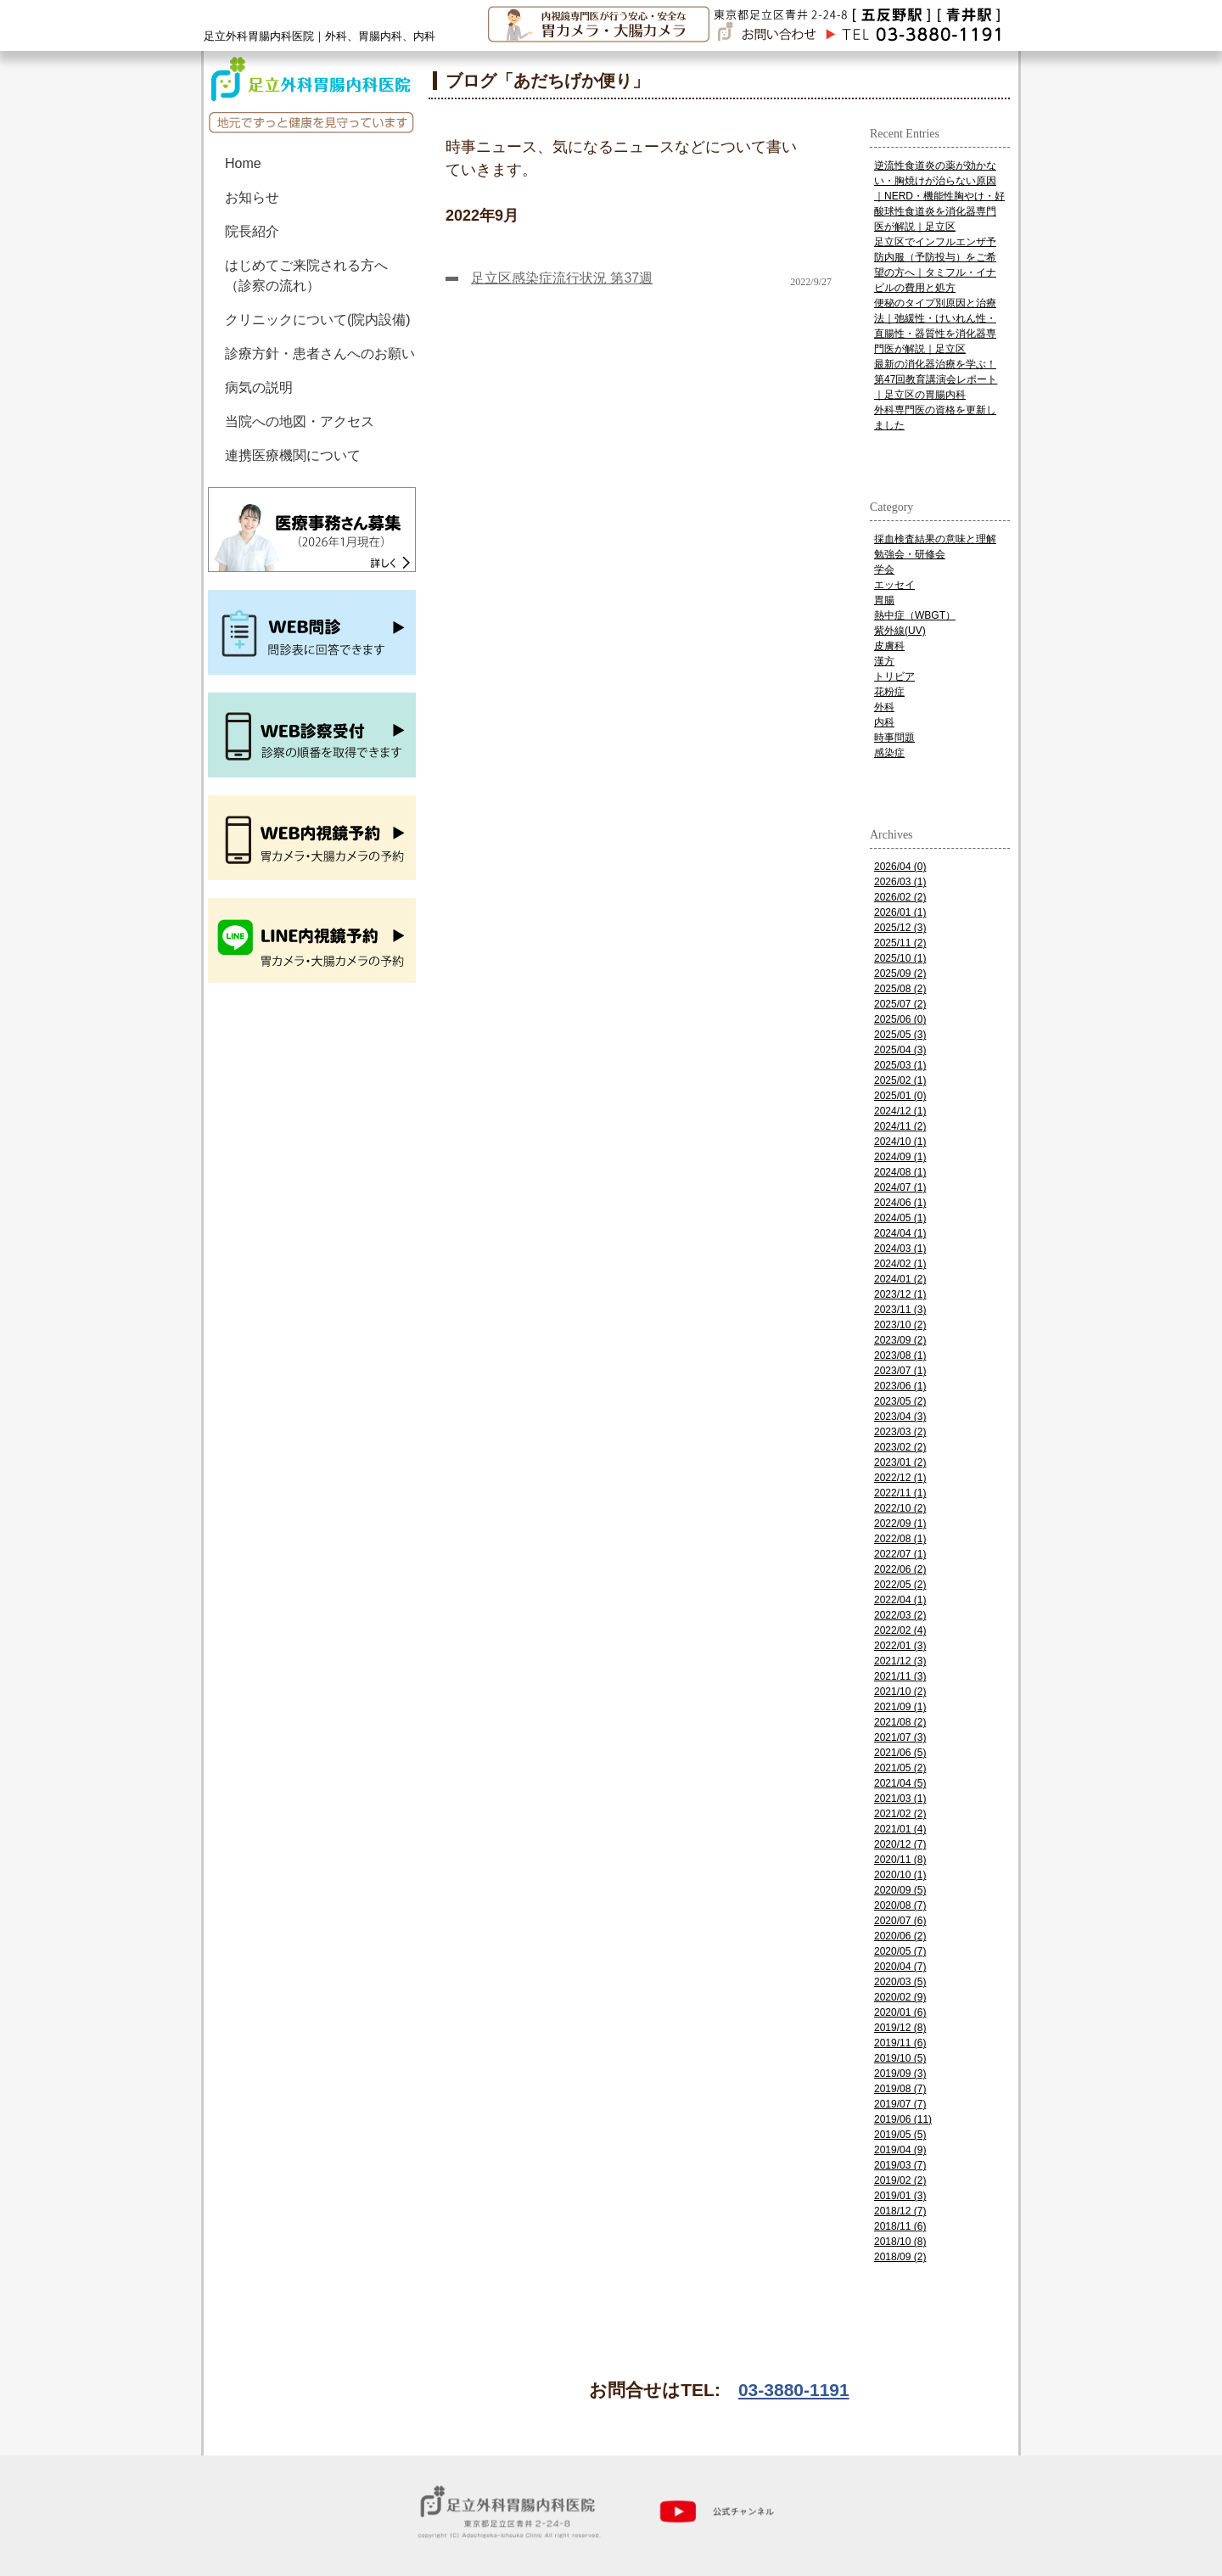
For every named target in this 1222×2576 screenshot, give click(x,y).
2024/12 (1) (900, 1111)
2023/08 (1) (900, 1355)
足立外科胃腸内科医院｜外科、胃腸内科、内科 (319, 36)
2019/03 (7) (900, 2165)
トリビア (894, 676)
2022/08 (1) (900, 1539)
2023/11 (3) (900, 1310)
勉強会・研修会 (909, 554)
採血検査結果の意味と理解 (935, 539)
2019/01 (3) (900, 2196)
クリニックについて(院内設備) (318, 319)
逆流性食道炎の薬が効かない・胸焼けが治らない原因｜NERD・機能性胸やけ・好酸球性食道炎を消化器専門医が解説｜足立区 (939, 196)
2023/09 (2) (900, 1340)
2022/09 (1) (900, 1523)
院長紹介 (252, 231)
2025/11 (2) (900, 943)
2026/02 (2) (900, 897)
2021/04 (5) (900, 1783)
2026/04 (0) (900, 867)
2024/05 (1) (900, 1218)
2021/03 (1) (900, 1798)
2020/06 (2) (900, 1936)
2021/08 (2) (900, 1722)
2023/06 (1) (900, 1386)
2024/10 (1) (900, 1142)
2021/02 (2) (900, 1814)
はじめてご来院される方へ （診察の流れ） (313, 275)
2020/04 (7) (900, 1967)
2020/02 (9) (900, 1997)
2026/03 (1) (900, 882)
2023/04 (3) (900, 1417)
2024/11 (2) (900, 1126)
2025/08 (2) (900, 989)
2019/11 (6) (900, 2043)
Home (243, 163)
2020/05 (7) (900, 1951)
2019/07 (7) (900, 2104)
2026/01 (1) (900, 912)
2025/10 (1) (900, 958)
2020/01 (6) (900, 2012)
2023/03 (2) (900, 1432)
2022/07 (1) (900, 1554)
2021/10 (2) (900, 1692)
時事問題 (894, 738)
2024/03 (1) (900, 1248)
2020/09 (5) (900, 1890)
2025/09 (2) (900, 973)
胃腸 (884, 600)
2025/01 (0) (900, 1096)
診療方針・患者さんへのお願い (320, 353)
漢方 (884, 661)
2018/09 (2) (900, 2257)
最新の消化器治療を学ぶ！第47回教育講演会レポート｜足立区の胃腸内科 (935, 379)
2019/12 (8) (900, 2028)
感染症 (889, 753)
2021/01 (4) (900, 1829)
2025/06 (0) (900, 1019)
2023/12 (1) (900, 1294)
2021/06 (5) (900, 1753)
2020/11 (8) (900, 1860)
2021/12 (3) (900, 1661)
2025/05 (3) (900, 1035)
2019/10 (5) (900, 2058)
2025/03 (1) (900, 1065)
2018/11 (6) (900, 2226)
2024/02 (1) (900, 1264)
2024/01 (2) (900, 1279)
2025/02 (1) (900, 1080)
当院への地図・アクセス (299, 421)
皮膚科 (889, 646)
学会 (884, 569)
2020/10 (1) (900, 1875)
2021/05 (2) (900, 1768)
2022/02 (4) (900, 1630)
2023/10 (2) (900, 1325)
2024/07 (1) (900, 1187)
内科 (884, 722)
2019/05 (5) (900, 2135)
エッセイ (894, 585)
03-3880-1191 (793, 2389)
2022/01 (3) (900, 1646)
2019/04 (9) (900, 2150)
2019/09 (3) (900, 2073)
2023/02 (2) (900, 1447)
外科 (884, 707)
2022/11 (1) (900, 1493)
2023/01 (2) (900, 1462)
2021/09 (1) (900, 1707)
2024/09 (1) (900, 1157)
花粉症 (889, 692)
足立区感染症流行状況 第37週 (562, 278)
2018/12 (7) (900, 2211)
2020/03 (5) (900, 1982)
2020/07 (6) (900, 1921)
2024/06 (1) (900, 1203)
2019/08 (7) (900, 2089)
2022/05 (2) (900, 1585)
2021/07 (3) (900, 1737)
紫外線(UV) (900, 631)
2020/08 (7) (900, 1905)
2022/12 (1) (900, 1478)
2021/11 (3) (900, 1676)
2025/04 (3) (900, 1050)
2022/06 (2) (900, 1569)
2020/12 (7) (900, 1844)
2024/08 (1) (900, 1172)
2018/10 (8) (900, 2242)
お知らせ (252, 197)
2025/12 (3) (900, 928)
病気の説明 (259, 387)
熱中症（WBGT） (915, 615)
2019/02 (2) (900, 2180)
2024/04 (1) (900, 1233)
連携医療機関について (293, 455)
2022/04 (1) (900, 1600)
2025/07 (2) (900, 1004)
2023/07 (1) (900, 1371)
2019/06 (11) (903, 2119)
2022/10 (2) (900, 1508)
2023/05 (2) (900, 1401)
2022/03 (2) (900, 1615)
